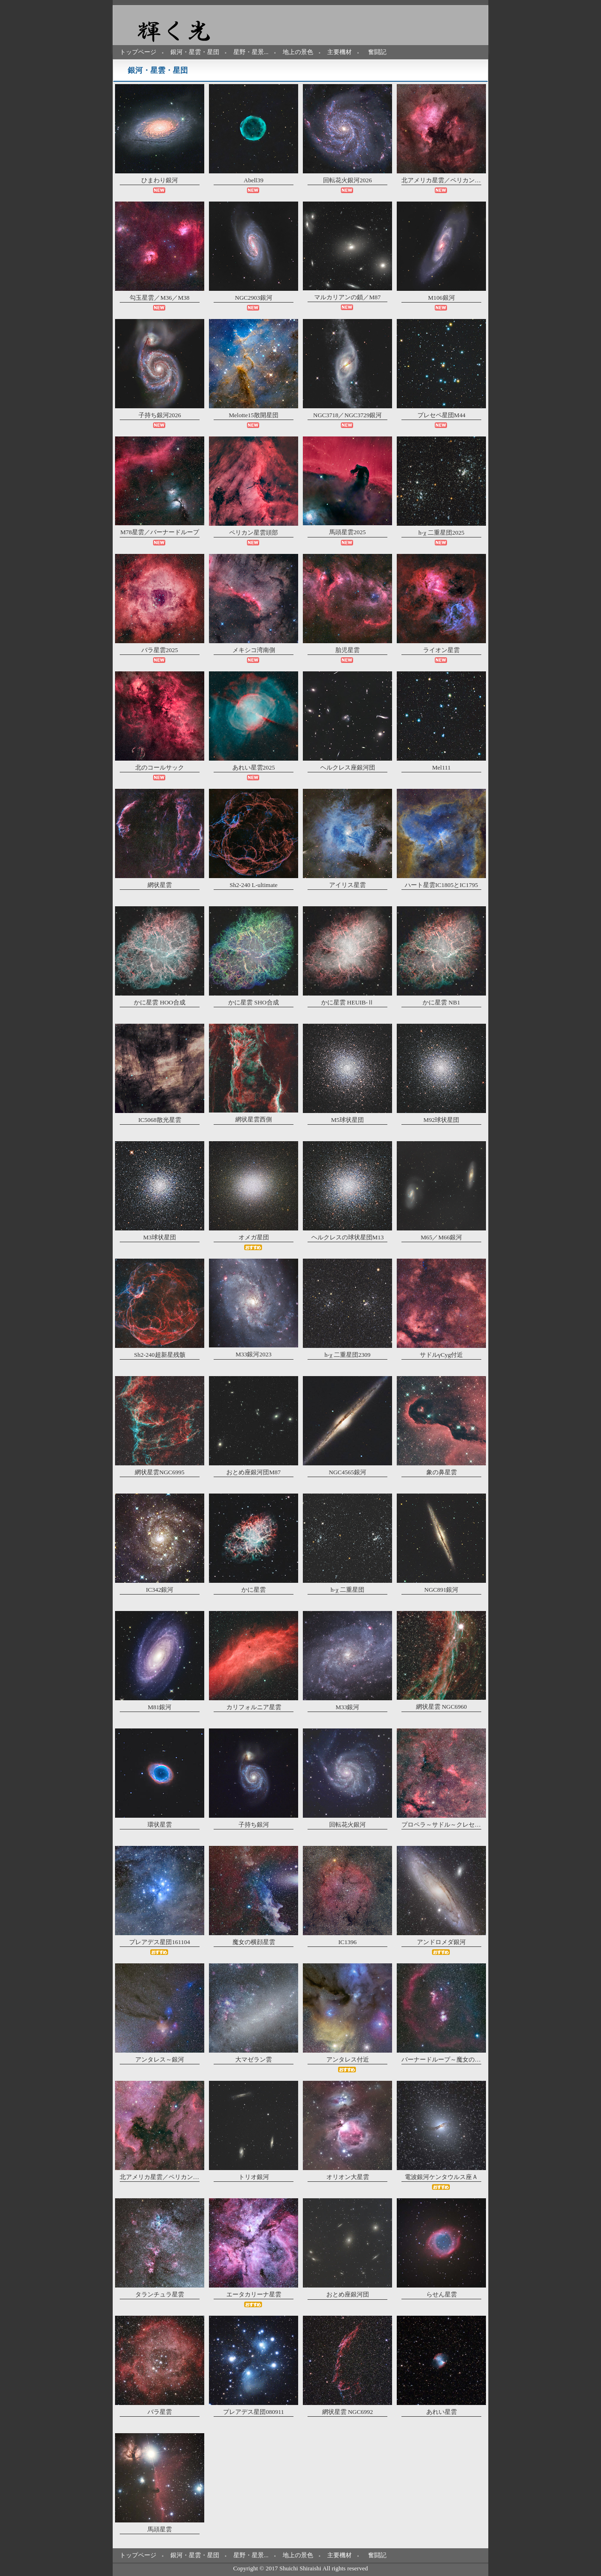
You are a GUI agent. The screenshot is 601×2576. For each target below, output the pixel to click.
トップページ (138, 51)
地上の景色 (298, 51)
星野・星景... (251, 51)
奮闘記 (377, 51)
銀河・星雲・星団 (194, 51)
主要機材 (339, 51)
